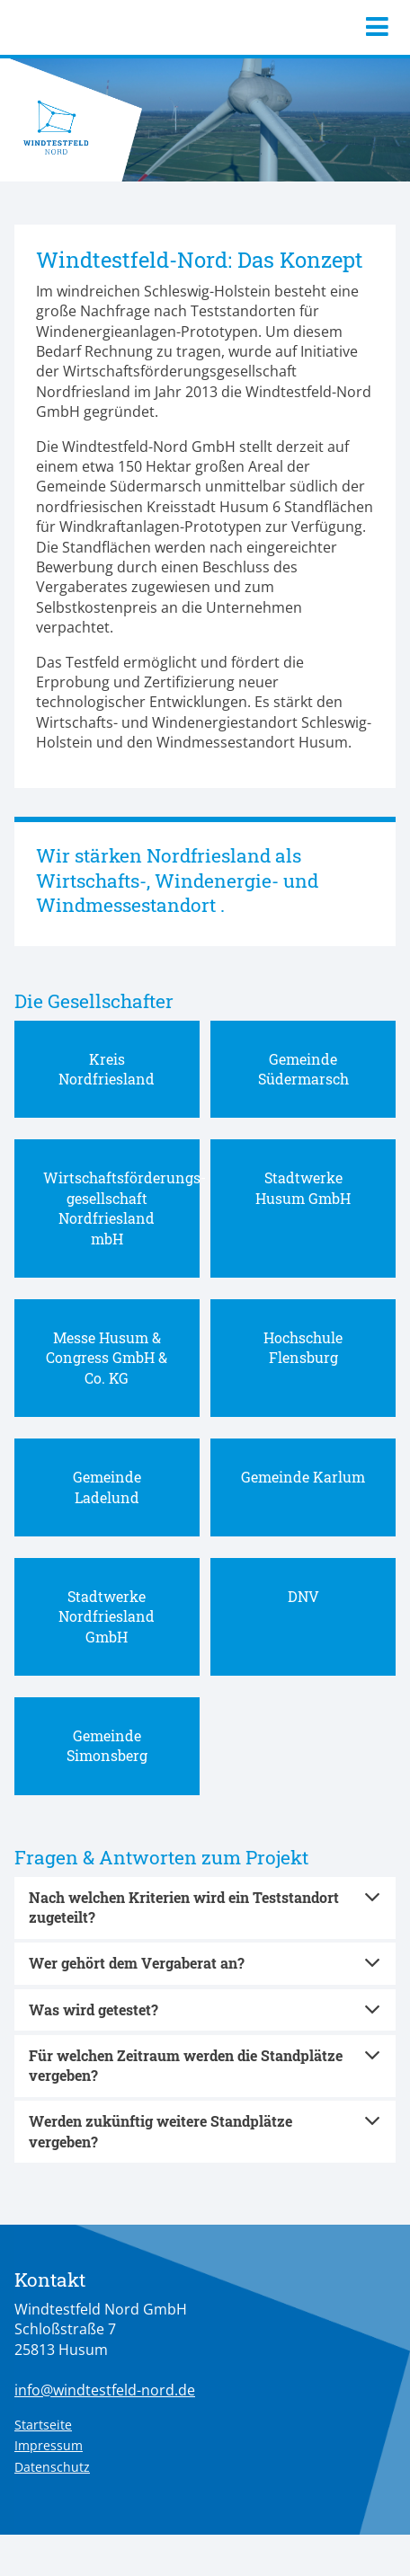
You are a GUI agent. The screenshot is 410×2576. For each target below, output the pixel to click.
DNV (303, 1596)
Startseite (43, 2424)
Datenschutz (52, 2466)
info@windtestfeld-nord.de (104, 2390)
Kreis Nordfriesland (106, 1068)
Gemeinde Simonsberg (107, 1745)
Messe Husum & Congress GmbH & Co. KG (106, 1357)
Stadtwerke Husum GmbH (303, 1187)
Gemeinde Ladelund (107, 1486)
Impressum (48, 2445)
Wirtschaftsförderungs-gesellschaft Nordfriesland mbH (124, 1207)
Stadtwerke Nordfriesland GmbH (106, 1616)
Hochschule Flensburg (303, 1347)
